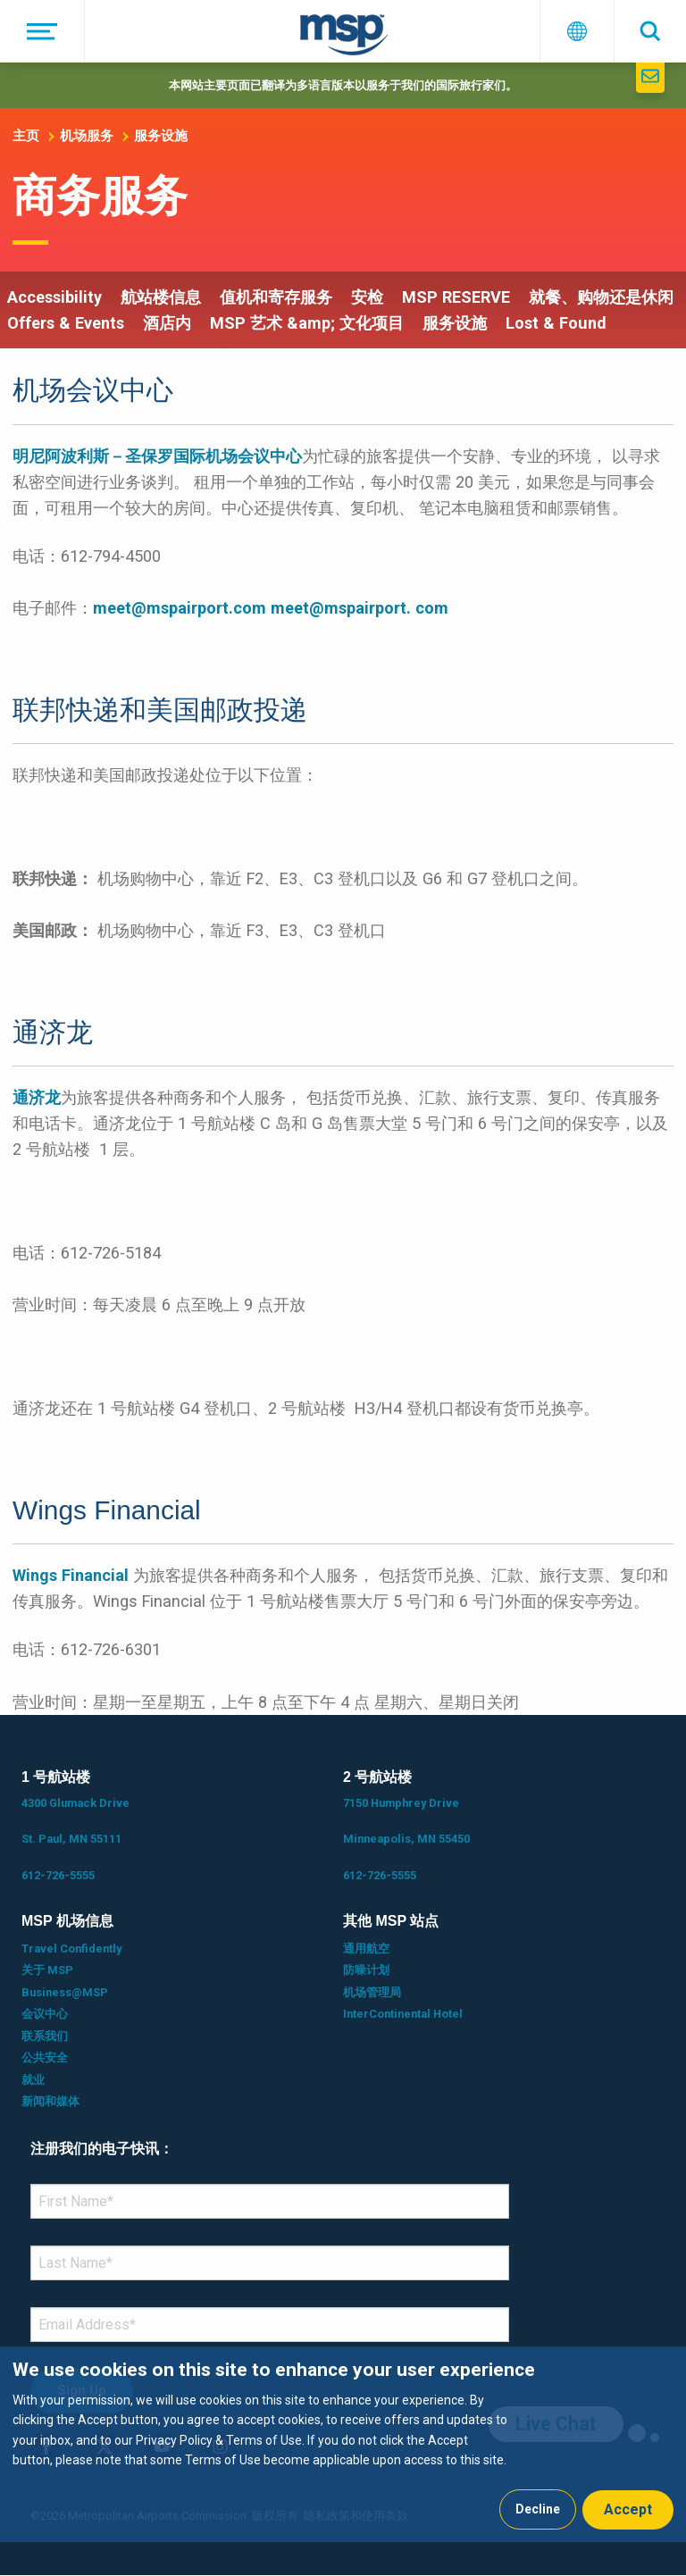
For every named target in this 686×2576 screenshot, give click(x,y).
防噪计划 (366, 1970)
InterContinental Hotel (403, 2013)
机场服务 (86, 136)
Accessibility (54, 297)
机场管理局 (372, 1992)
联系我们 (44, 2036)
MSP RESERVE (456, 297)
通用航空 (366, 1948)
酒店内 (167, 323)
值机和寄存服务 (276, 297)
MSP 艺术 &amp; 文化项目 (307, 323)
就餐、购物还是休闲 (601, 297)
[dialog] (343, 2444)
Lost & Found (556, 323)
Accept (628, 2509)
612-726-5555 (58, 1875)
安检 (367, 297)
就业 (33, 2080)
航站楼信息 (161, 297)
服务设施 (161, 136)
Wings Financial (71, 1575)
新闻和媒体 (50, 2101)
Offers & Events (65, 323)
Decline (537, 2509)
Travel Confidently (71, 1948)
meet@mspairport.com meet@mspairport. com (270, 607)
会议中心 (44, 2013)
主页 (26, 136)
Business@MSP (64, 1992)
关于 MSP (47, 1970)
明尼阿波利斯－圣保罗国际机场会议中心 (157, 456)
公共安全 (44, 2057)
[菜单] (42, 31)
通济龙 (37, 1097)
